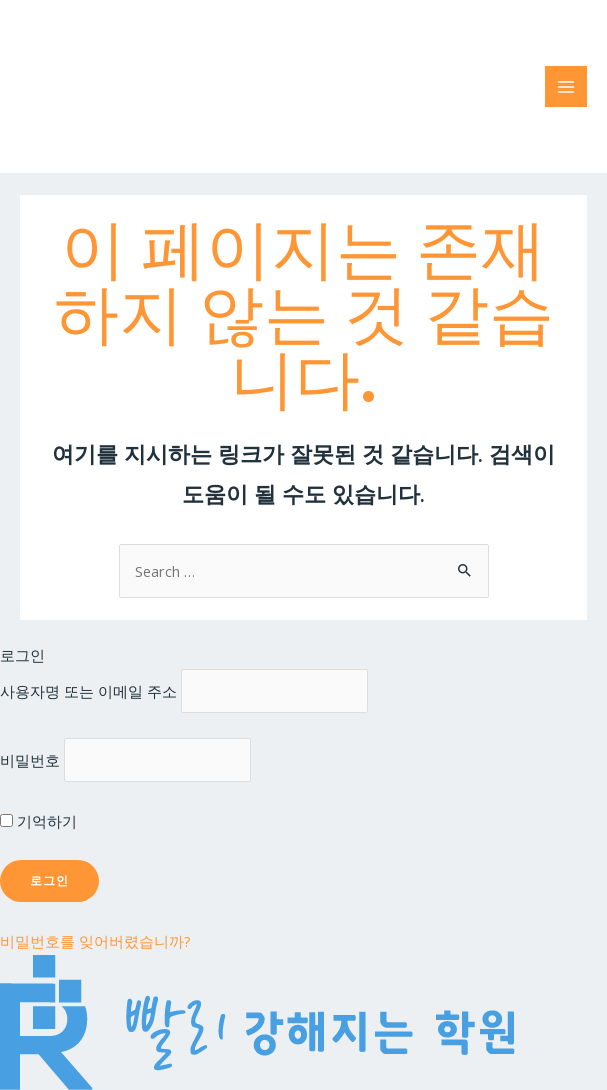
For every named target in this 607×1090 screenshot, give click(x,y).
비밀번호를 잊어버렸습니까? (95, 941)
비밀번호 (30, 760)
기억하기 (38, 821)
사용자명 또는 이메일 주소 (88, 691)
